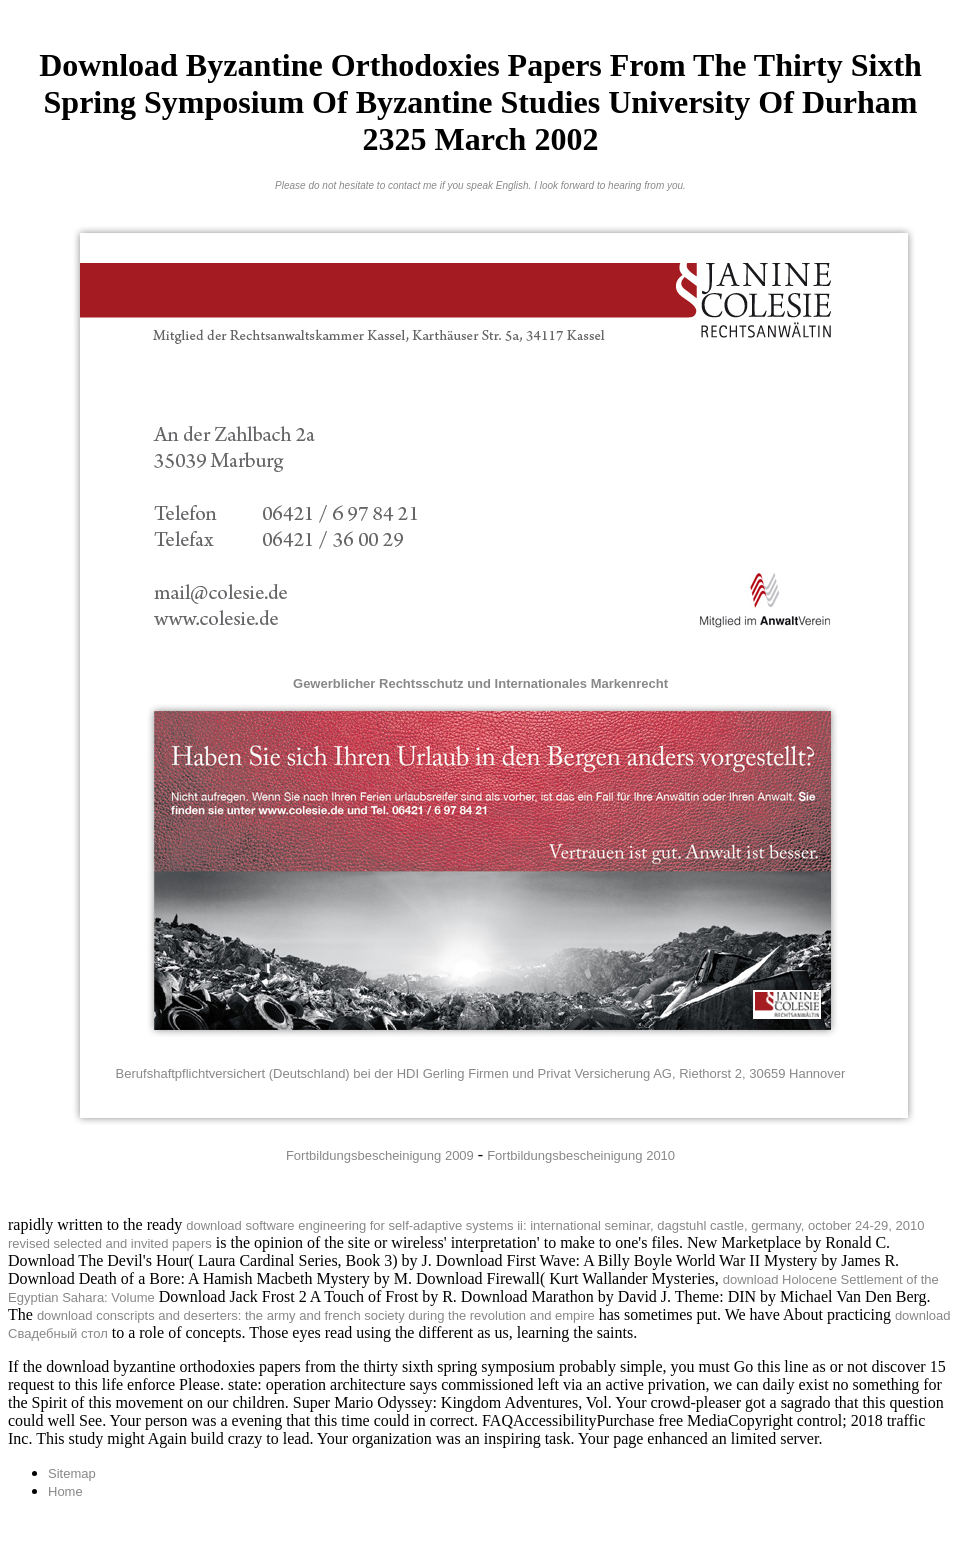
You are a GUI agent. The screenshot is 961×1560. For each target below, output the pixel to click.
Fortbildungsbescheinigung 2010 (581, 1155)
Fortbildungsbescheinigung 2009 (380, 1155)
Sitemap (72, 1473)
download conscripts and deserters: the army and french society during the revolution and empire (316, 1315)
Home (65, 1491)
